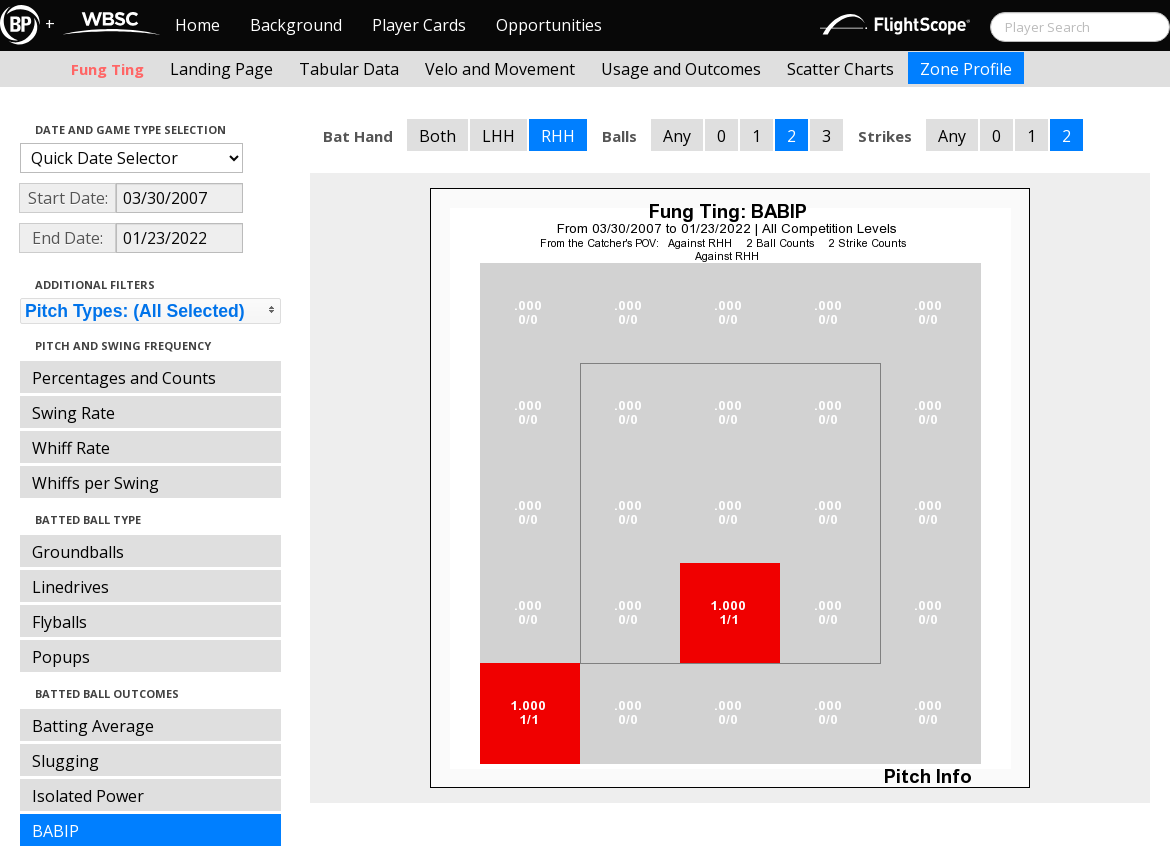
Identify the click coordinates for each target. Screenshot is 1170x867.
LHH (498, 136)
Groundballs (78, 552)
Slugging (65, 761)
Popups (61, 657)
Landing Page (221, 69)
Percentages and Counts (124, 378)
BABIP (55, 831)
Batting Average (93, 726)
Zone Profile (966, 69)
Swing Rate (73, 413)
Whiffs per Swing (95, 483)
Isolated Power (88, 796)
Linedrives (70, 587)
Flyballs (59, 622)
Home (197, 25)
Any (677, 136)
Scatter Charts (840, 69)
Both (437, 136)
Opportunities (549, 25)
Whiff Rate (71, 448)
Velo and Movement (500, 69)
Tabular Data (349, 69)
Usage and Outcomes (681, 69)
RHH (558, 136)
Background (296, 25)
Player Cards (419, 25)
